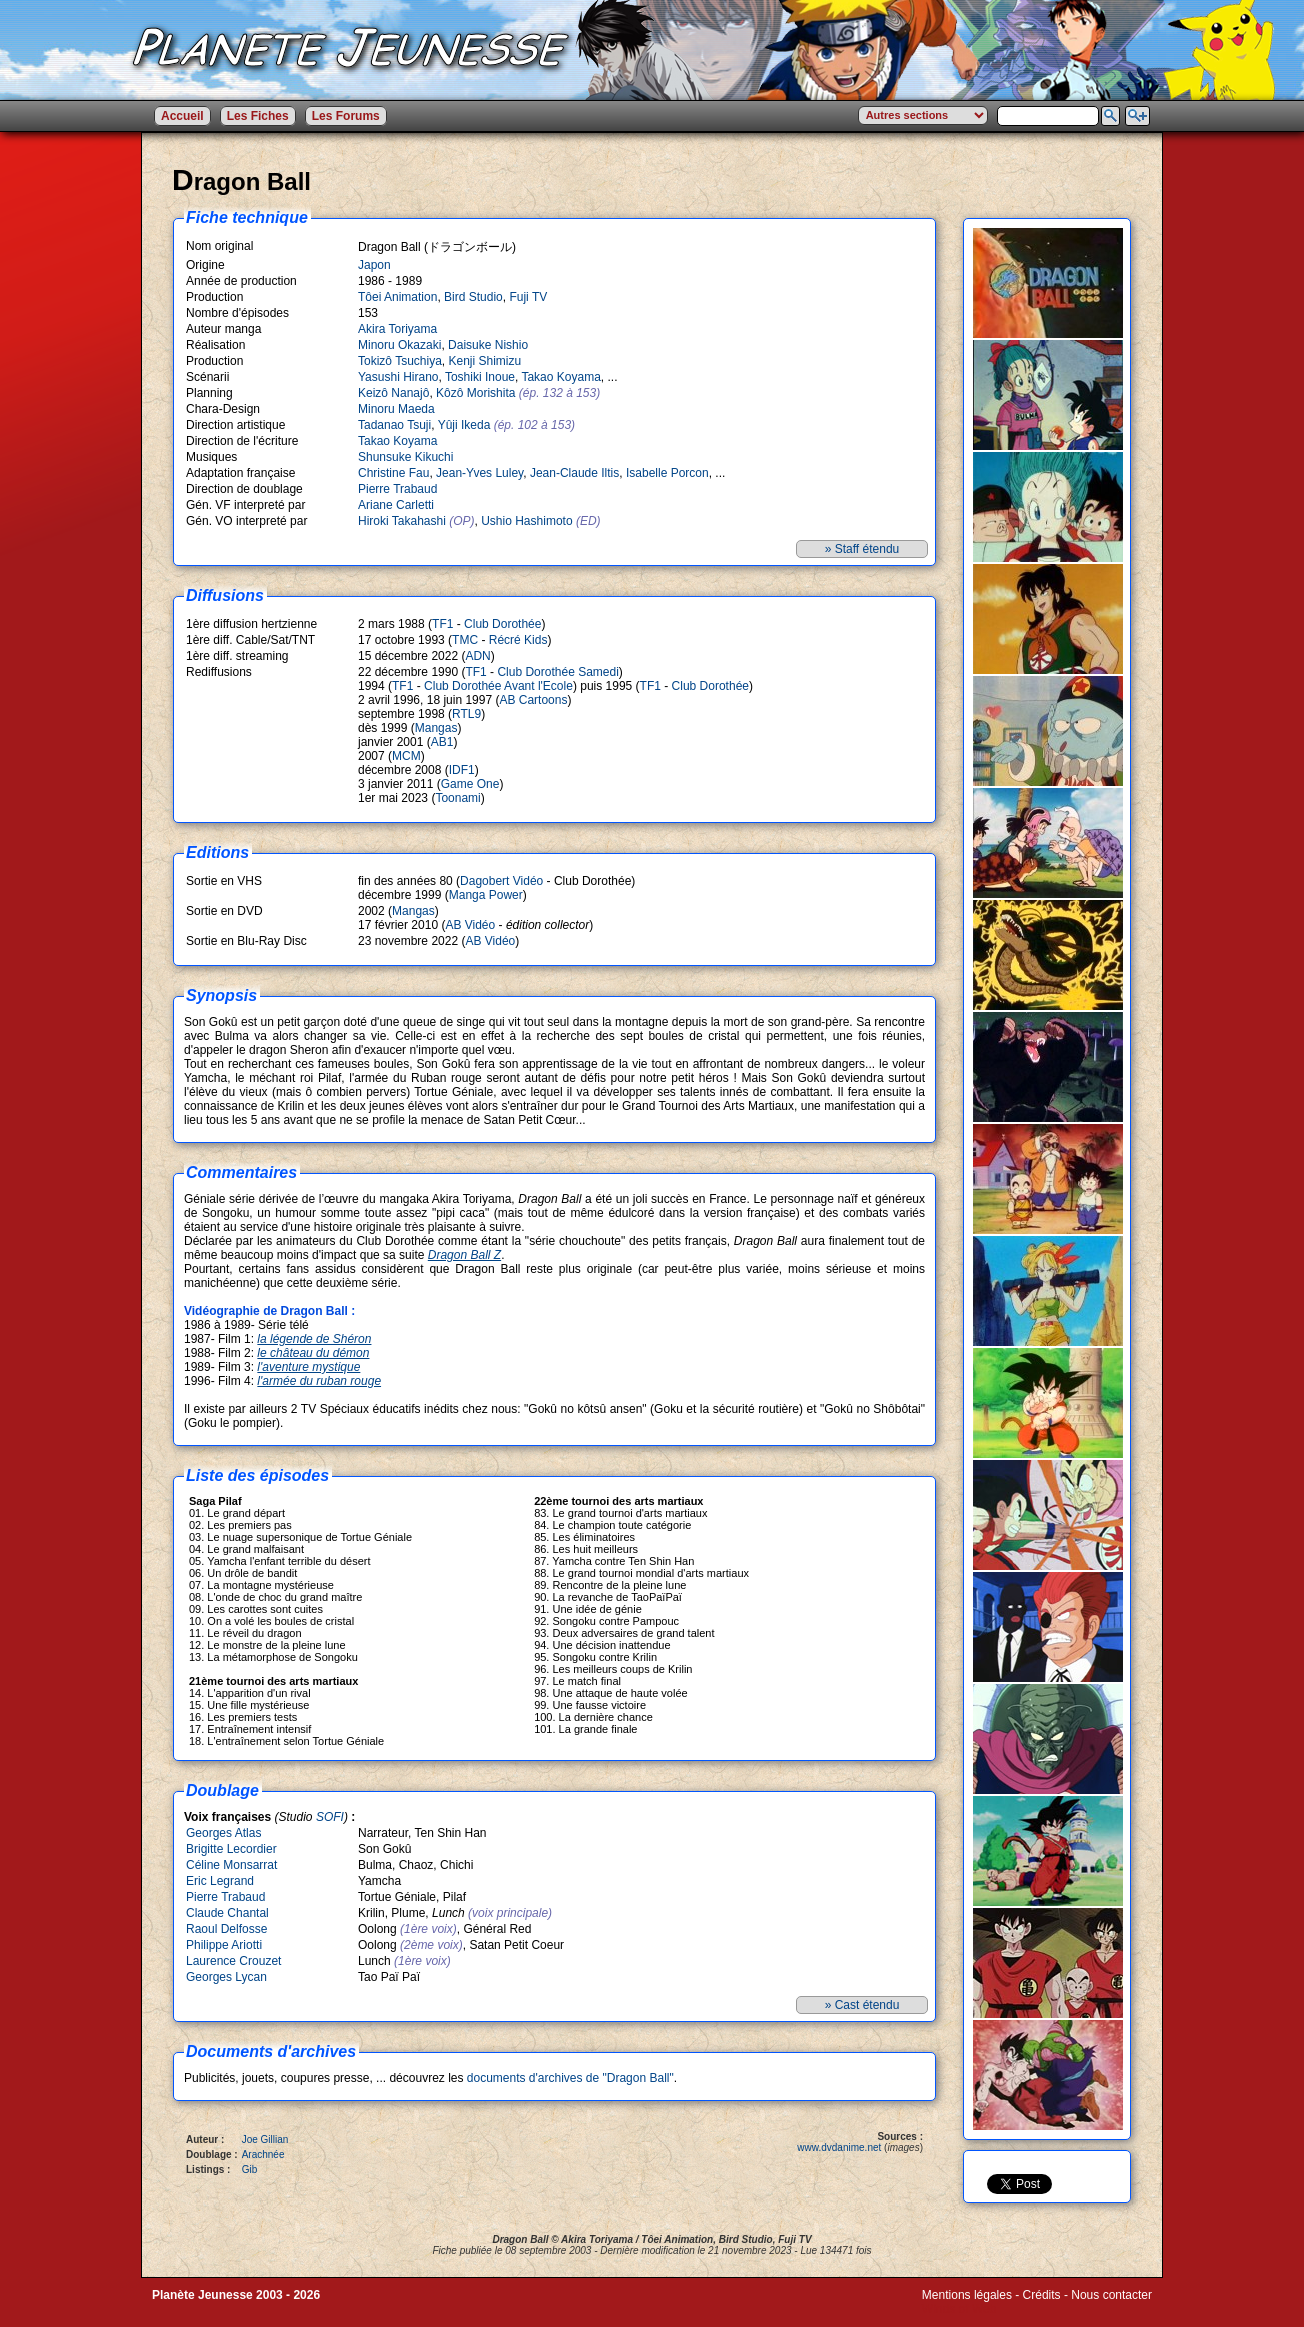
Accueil (182, 116)
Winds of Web (959, 2309)
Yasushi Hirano (398, 377)
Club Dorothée (502, 624)
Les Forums (346, 116)
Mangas (436, 728)
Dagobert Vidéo (501, 881)
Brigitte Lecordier (231, 1849)
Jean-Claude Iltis (574, 473)
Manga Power (486, 895)
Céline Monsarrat (231, 1865)
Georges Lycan (226, 1977)
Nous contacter (1111, 2295)
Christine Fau (393, 473)
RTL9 (466, 714)
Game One (470, 784)
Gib (250, 2169)
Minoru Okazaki (399, 345)
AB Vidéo (470, 925)
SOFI (330, 1817)
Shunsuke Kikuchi (405, 457)
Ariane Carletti (396, 505)
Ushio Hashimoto (526, 521)
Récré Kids (518, 640)
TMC (465, 640)
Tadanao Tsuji (394, 425)
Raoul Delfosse (226, 1929)
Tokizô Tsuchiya (400, 361)
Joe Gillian (265, 2139)
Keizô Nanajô (393, 393)
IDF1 (462, 770)
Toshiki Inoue (480, 377)
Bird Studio (473, 297)
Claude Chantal (227, 1913)
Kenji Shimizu (485, 361)
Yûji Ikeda (464, 425)
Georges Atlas (223, 1833)
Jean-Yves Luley (479, 473)
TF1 (442, 624)
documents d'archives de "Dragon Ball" (570, 2078)
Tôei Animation (397, 297)
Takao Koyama (560, 377)
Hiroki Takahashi (402, 521)
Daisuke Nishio (488, 345)
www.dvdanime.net (839, 2147)
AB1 (442, 742)
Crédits (1042, 2295)
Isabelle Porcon (667, 473)
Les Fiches (258, 116)
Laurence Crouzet (233, 1961)
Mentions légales (967, 2295)
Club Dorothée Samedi (557, 672)
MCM (406, 756)
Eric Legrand (220, 1881)
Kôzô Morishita (475, 393)
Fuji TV (528, 297)
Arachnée (263, 2154)
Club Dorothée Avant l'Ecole (498, 686)
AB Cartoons (533, 700)
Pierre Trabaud (397, 489)
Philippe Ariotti (224, 1945)
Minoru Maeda (396, 409)
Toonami (457, 798)
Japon (374, 265)
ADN (477, 656)
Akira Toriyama (397, 329)
